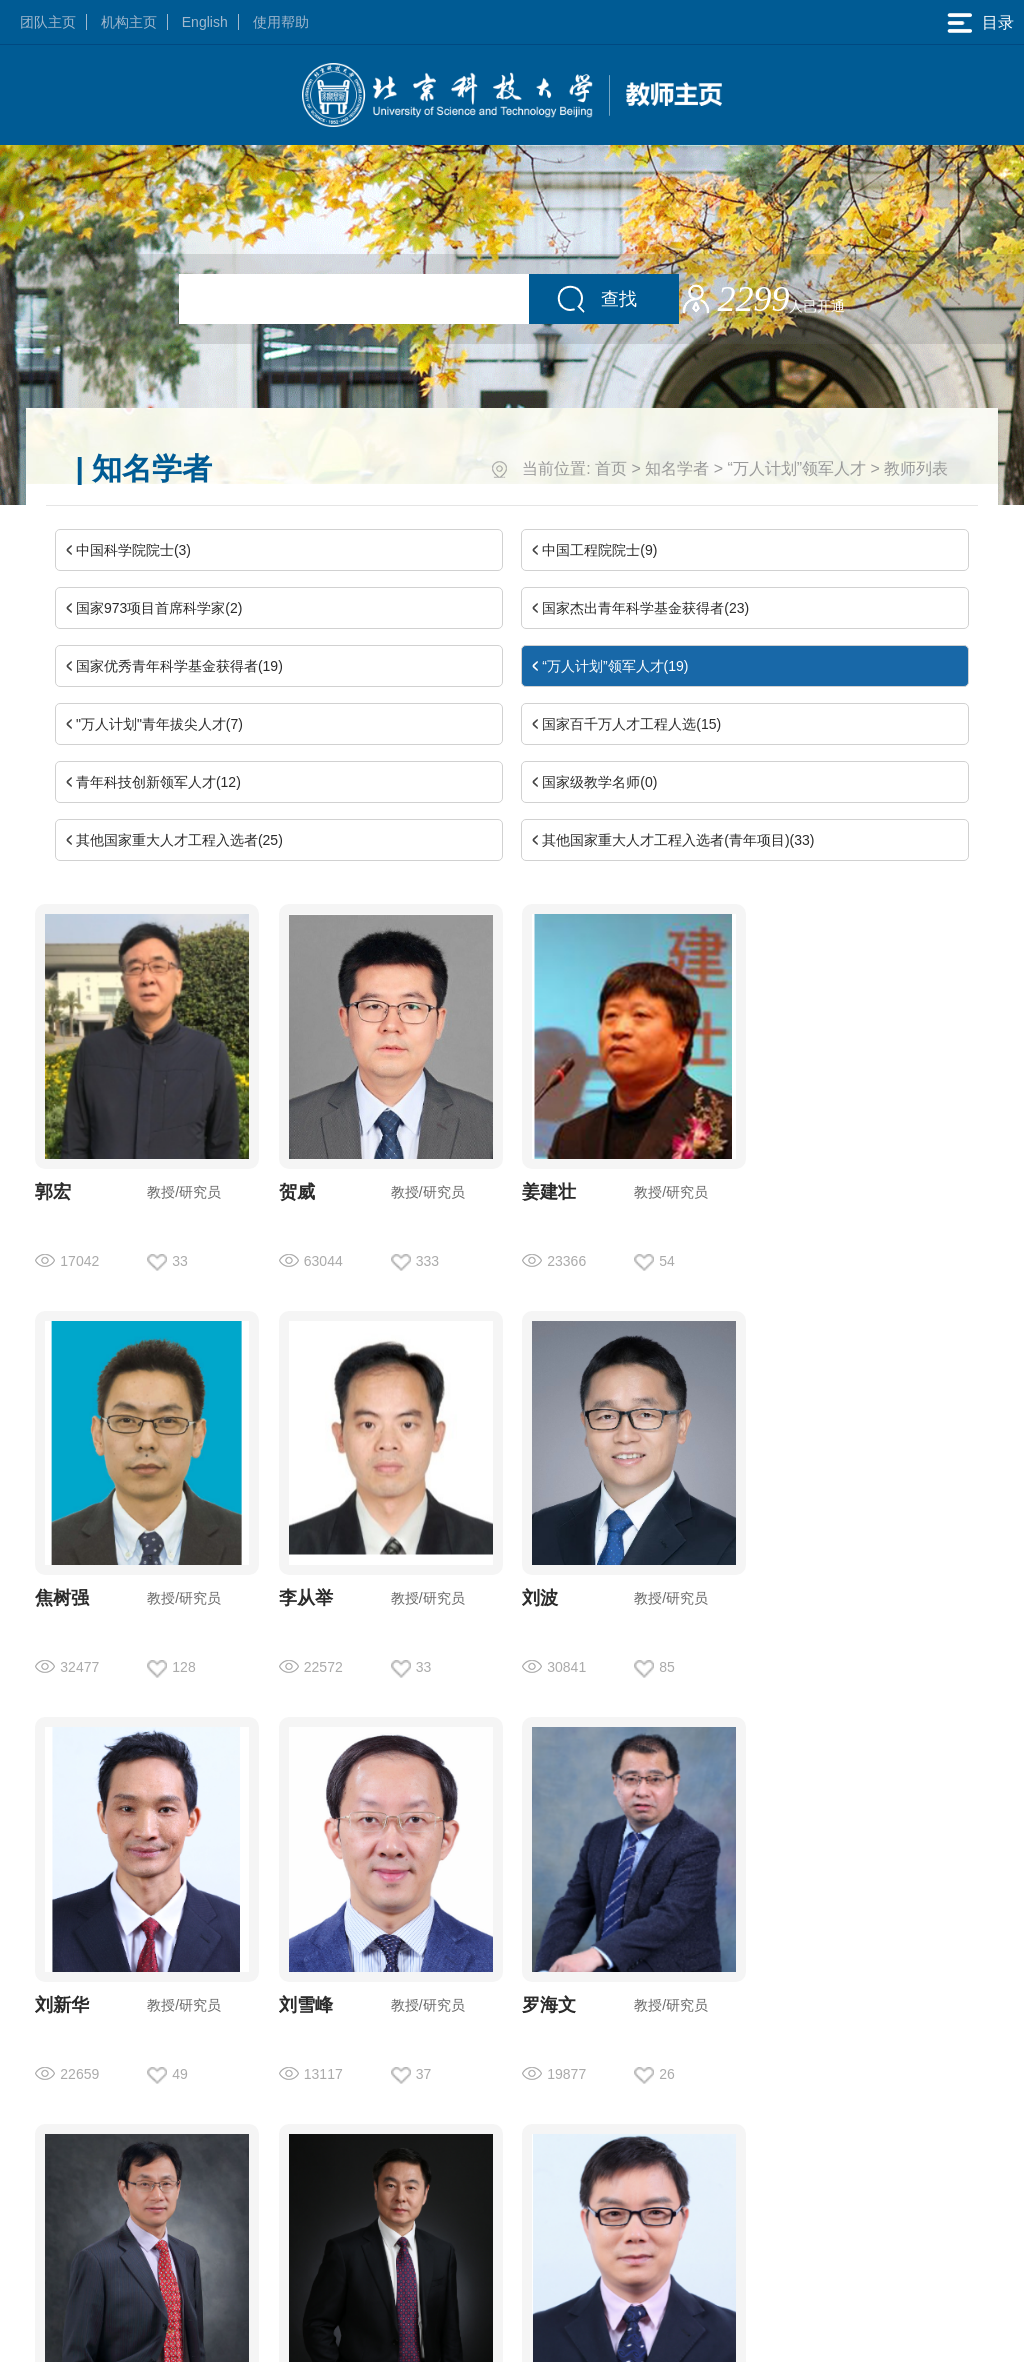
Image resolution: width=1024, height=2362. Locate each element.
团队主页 (48, 22)
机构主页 (129, 22)
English (205, 22)
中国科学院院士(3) (133, 550)
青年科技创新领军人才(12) (158, 782)
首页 (611, 468)
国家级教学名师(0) (599, 782)
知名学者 (677, 468)
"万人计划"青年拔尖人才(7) (159, 724)
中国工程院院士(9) (599, 550)
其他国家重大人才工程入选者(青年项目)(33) (678, 840)
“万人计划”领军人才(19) (615, 666)
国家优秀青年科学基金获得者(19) (179, 666)
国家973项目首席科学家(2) (159, 608)
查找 (619, 299)
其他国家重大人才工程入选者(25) (179, 840)
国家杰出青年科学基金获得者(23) (645, 608)
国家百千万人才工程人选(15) (631, 724)
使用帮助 (281, 22)
